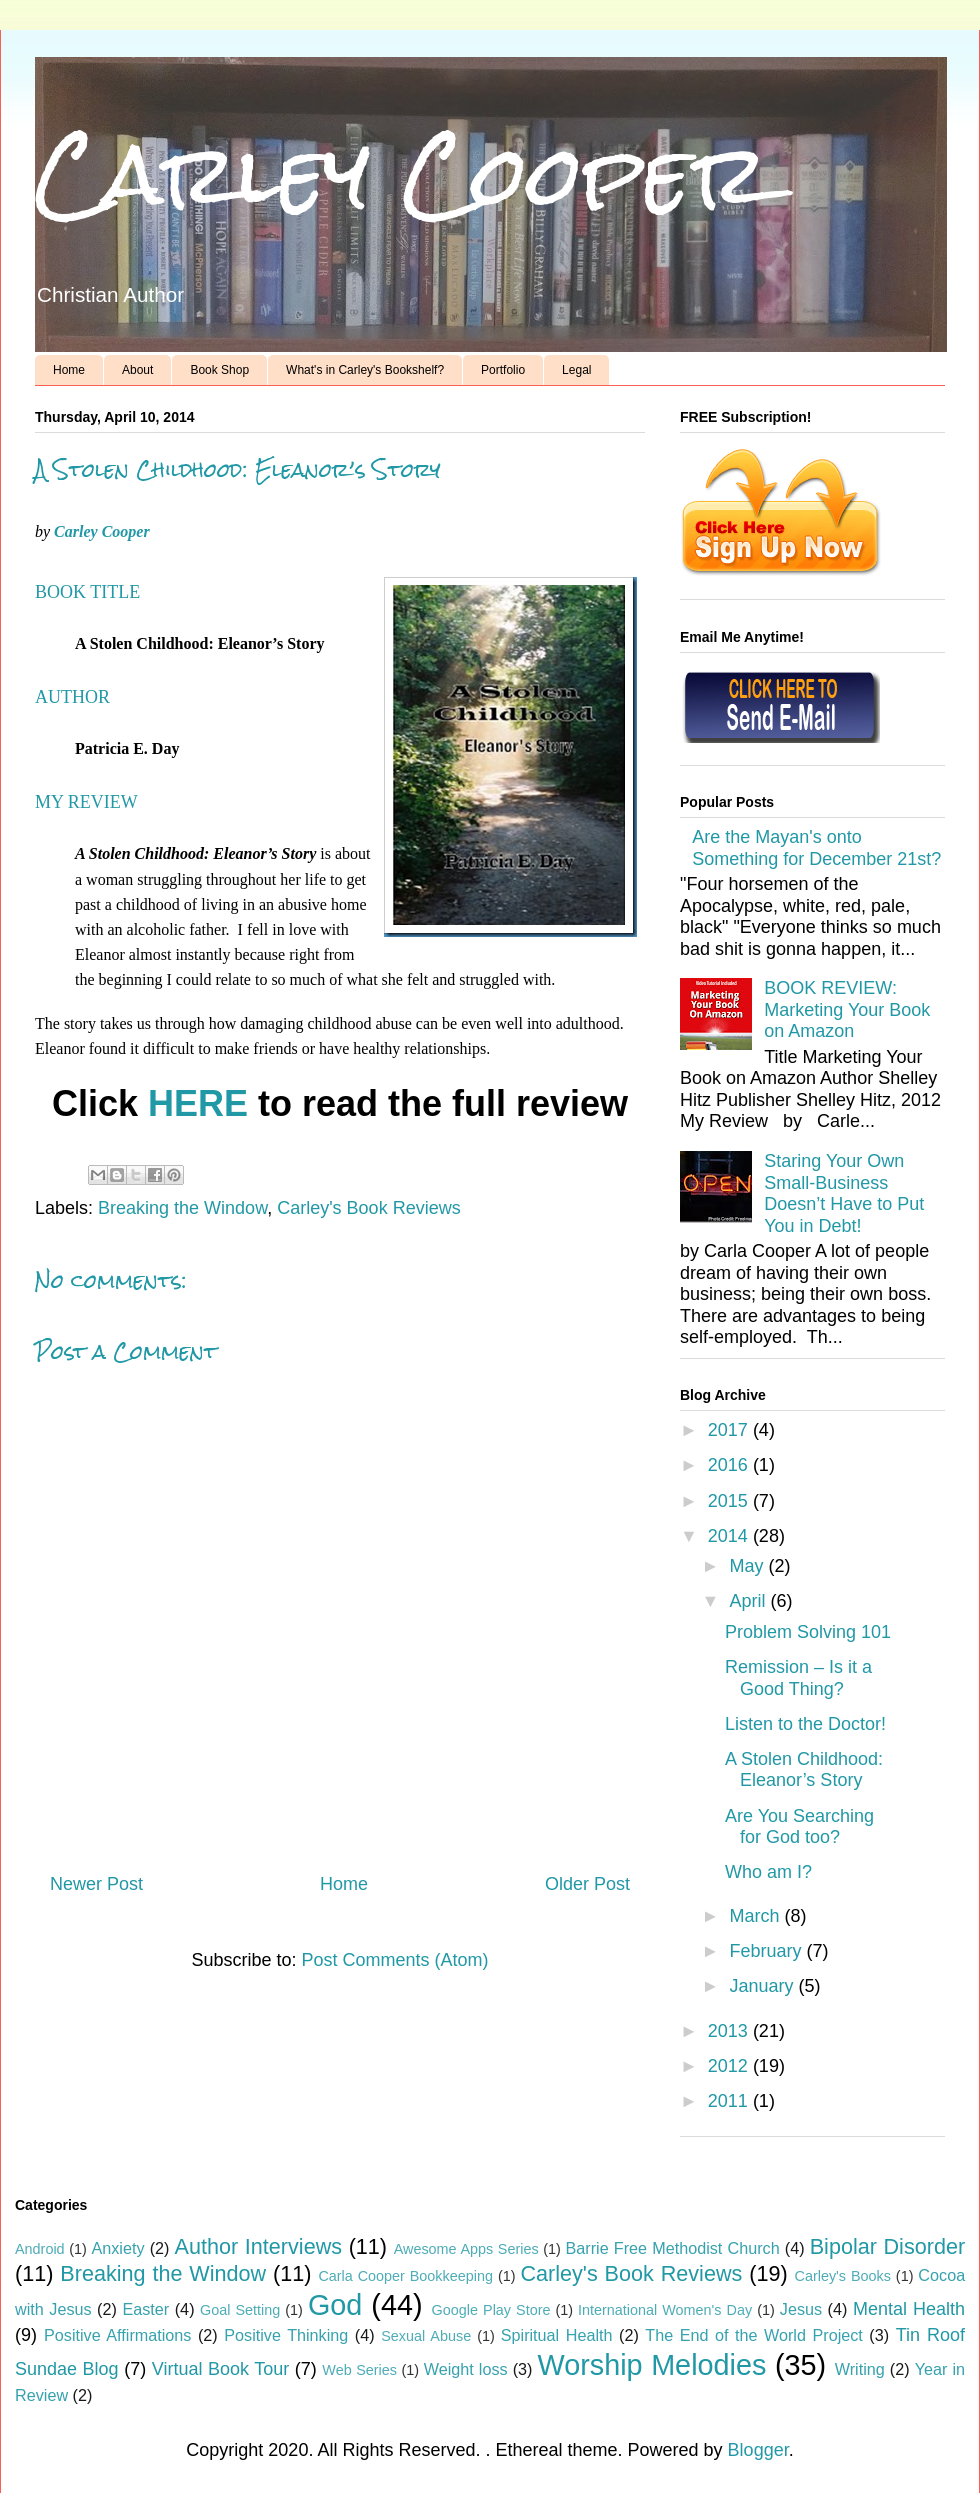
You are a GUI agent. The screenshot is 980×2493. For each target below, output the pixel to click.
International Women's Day (665, 2310)
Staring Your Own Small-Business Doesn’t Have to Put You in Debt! (844, 1193)
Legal (576, 370)
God (335, 2305)
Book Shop (219, 370)
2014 (730, 1536)
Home (69, 370)
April (749, 1601)
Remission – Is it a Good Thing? (798, 1678)
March (756, 1916)
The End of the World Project (754, 2335)
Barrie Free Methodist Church (672, 2248)
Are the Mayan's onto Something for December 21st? (816, 848)
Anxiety (117, 2248)
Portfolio (503, 370)
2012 (730, 2066)
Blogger (758, 2450)
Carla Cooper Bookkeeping (405, 2276)
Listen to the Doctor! (805, 1724)
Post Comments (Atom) (395, 1960)
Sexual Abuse (426, 2336)
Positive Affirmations (117, 2335)
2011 (730, 2101)
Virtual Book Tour (221, 2369)
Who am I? (768, 1872)
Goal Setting (240, 2310)
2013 (730, 2031)
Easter (145, 2309)
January (763, 1986)
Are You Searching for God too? (799, 1827)
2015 (730, 1501)
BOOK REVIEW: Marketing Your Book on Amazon (847, 1009)
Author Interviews (258, 2246)
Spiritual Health (557, 2335)
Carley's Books (843, 2276)
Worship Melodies (652, 2365)
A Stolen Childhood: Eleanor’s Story (804, 1770)
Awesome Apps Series (466, 2249)
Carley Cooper (402, 174)
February (767, 1951)
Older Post (587, 1884)
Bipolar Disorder (887, 2246)
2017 (730, 1430)
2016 (730, 1465)
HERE (198, 1103)
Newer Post (96, 1884)
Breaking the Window (182, 1208)
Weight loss (466, 2369)
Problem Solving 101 (808, 1632)
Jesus (801, 2309)
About (137, 370)
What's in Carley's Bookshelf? (365, 370)
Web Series (359, 2370)
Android (40, 2249)
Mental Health (909, 2309)
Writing (860, 2369)
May (748, 1566)
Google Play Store (491, 2310)
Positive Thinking (286, 2335)
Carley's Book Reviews (369, 1208)
